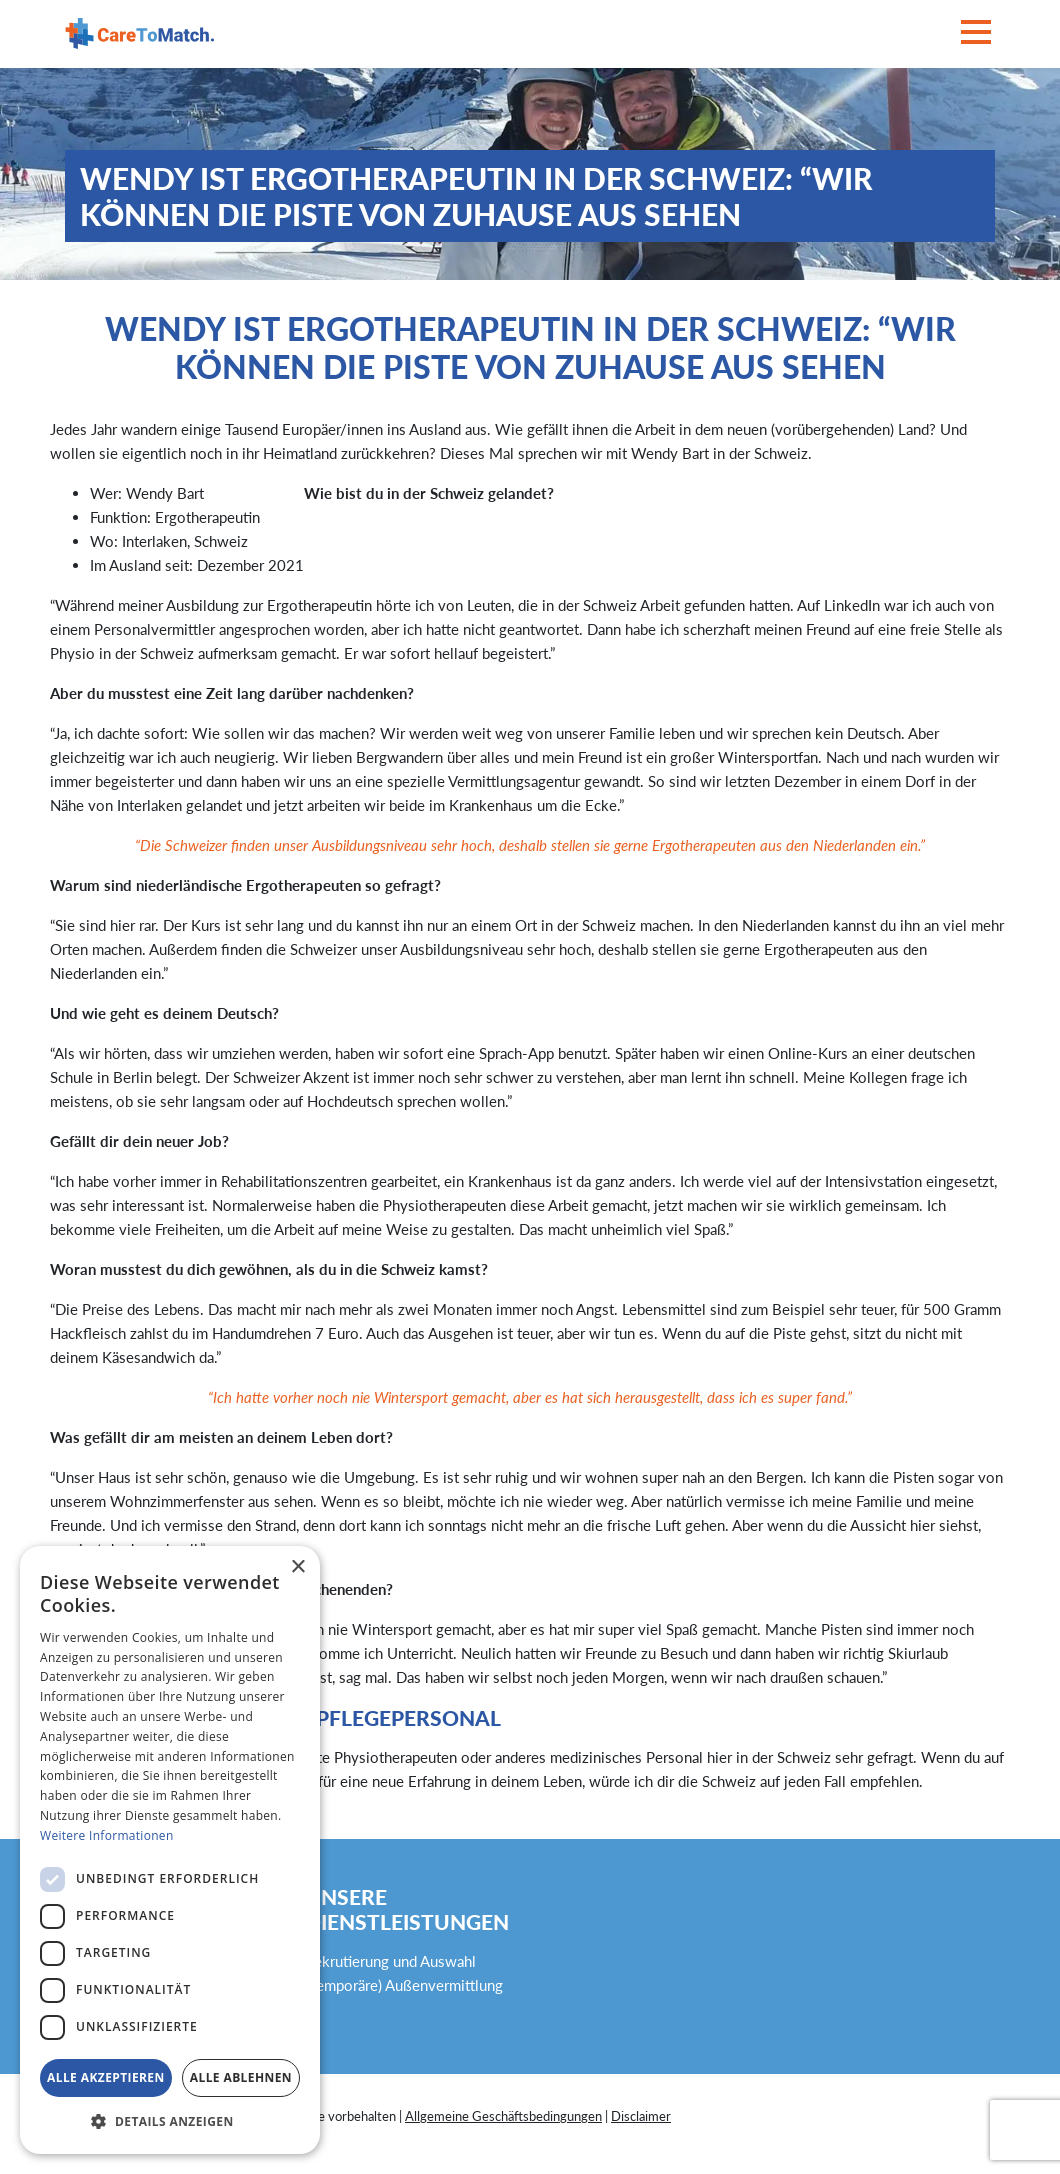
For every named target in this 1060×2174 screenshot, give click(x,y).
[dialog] (170, 1850)
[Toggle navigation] (976, 33)
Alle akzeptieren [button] (106, 2077)
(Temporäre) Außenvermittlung (404, 1985)
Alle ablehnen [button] (241, 2077)
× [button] (297, 1567)
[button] (170, 2122)
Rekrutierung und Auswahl (390, 1961)
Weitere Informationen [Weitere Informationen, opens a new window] (107, 1835)
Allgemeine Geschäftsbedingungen (503, 2116)
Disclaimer (641, 2116)
